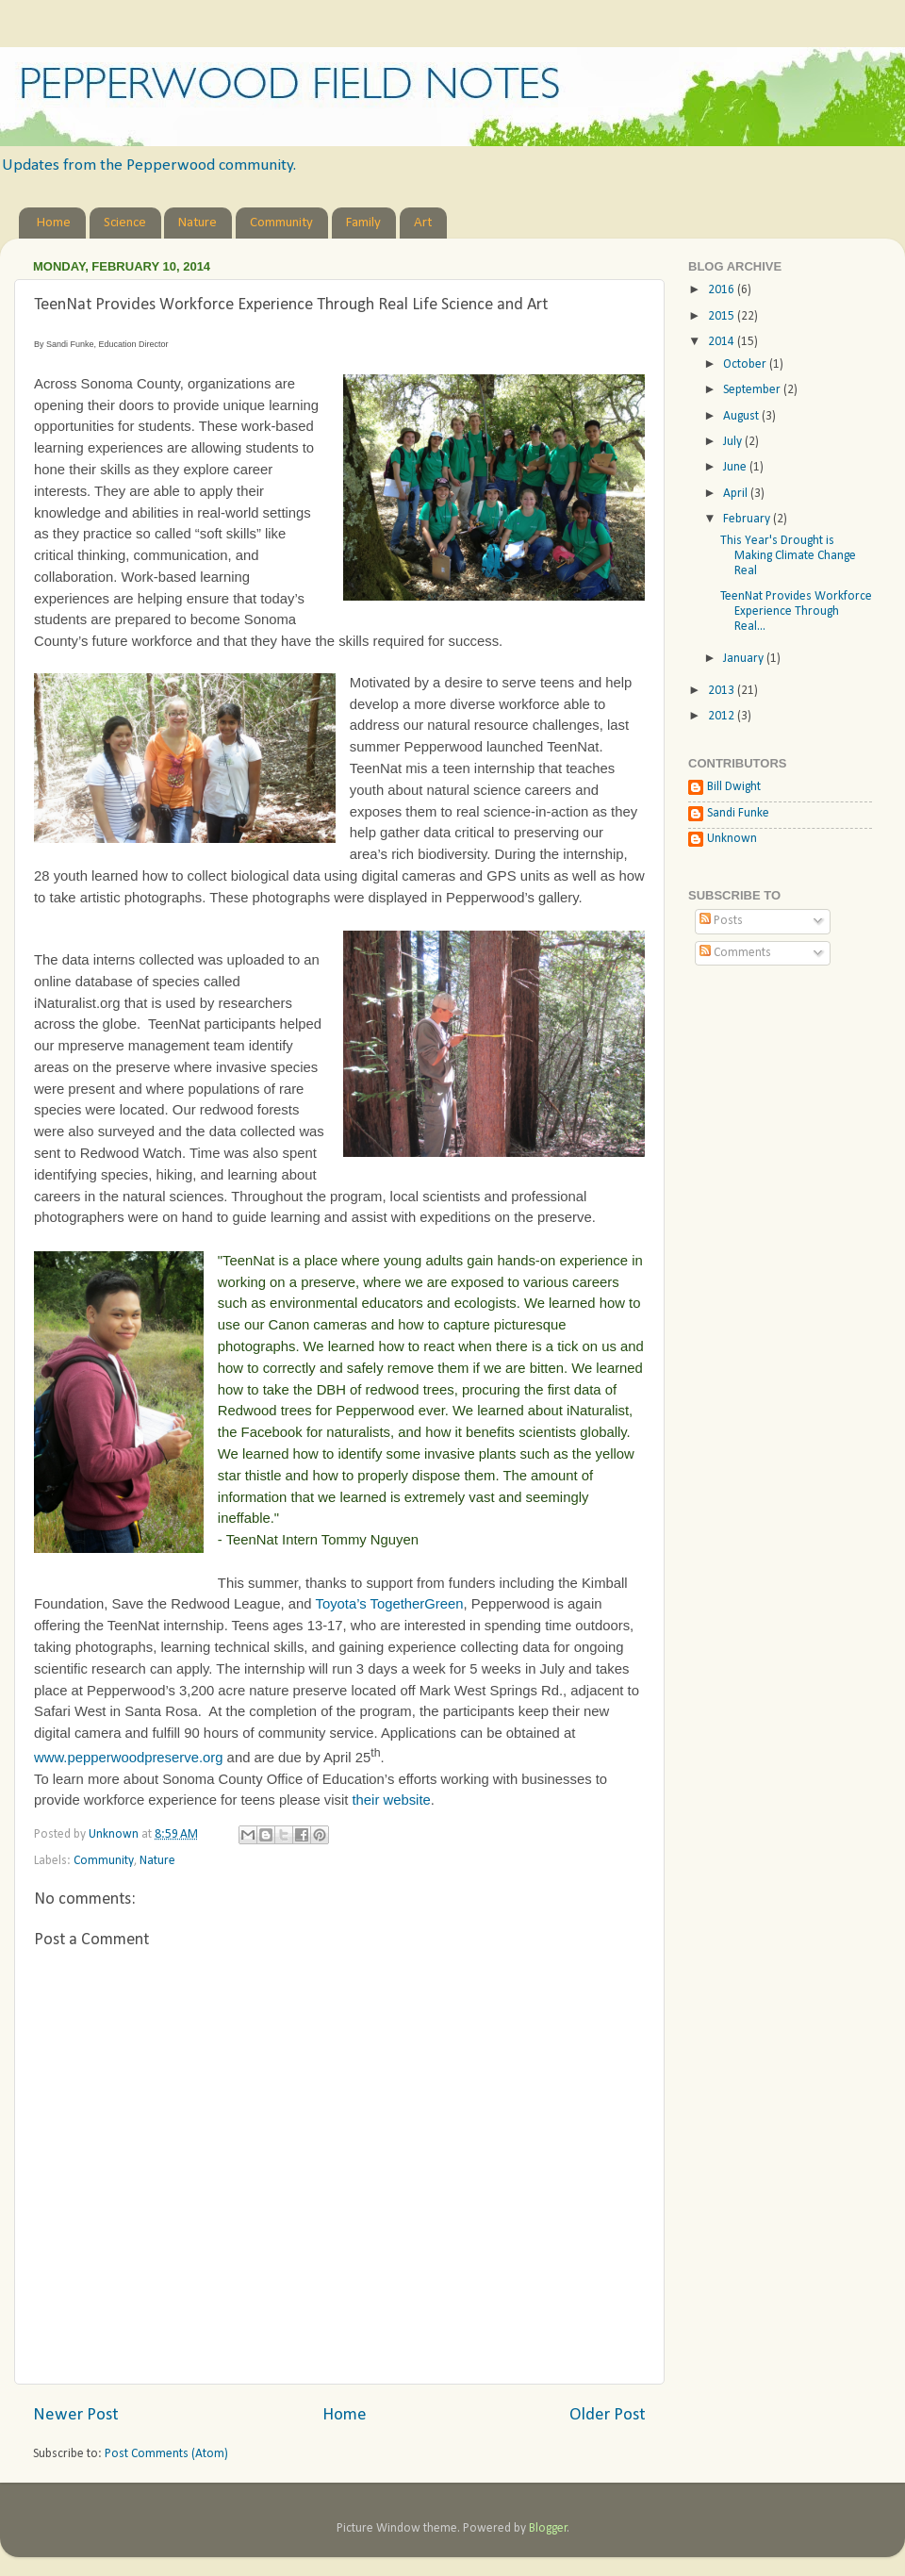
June (736, 467)
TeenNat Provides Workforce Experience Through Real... (796, 611)
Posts (721, 921)
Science (125, 223)
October (746, 364)
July (734, 442)
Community (281, 223)
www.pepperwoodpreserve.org (128, 1757)
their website (391, 1800)
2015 (722, 316)
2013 (722, 691)
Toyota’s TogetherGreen (389, 1603)
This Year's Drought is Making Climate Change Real (788, 556)
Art (423, 223)
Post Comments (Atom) (166, 2454)
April (736, 493)
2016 (722, 290)
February (748, 519)
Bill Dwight (734, 787)
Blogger (548, 2528)
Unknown (732, 839)
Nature (197, 223)
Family (363, 223)
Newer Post (76, 2415)
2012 (722, 716)
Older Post (607, 2415)
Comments (735, 953)
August (742, 416)
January (744, 658)
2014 (722, 342)
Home (54, 223)
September (753, 390)
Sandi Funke (738, 813)
